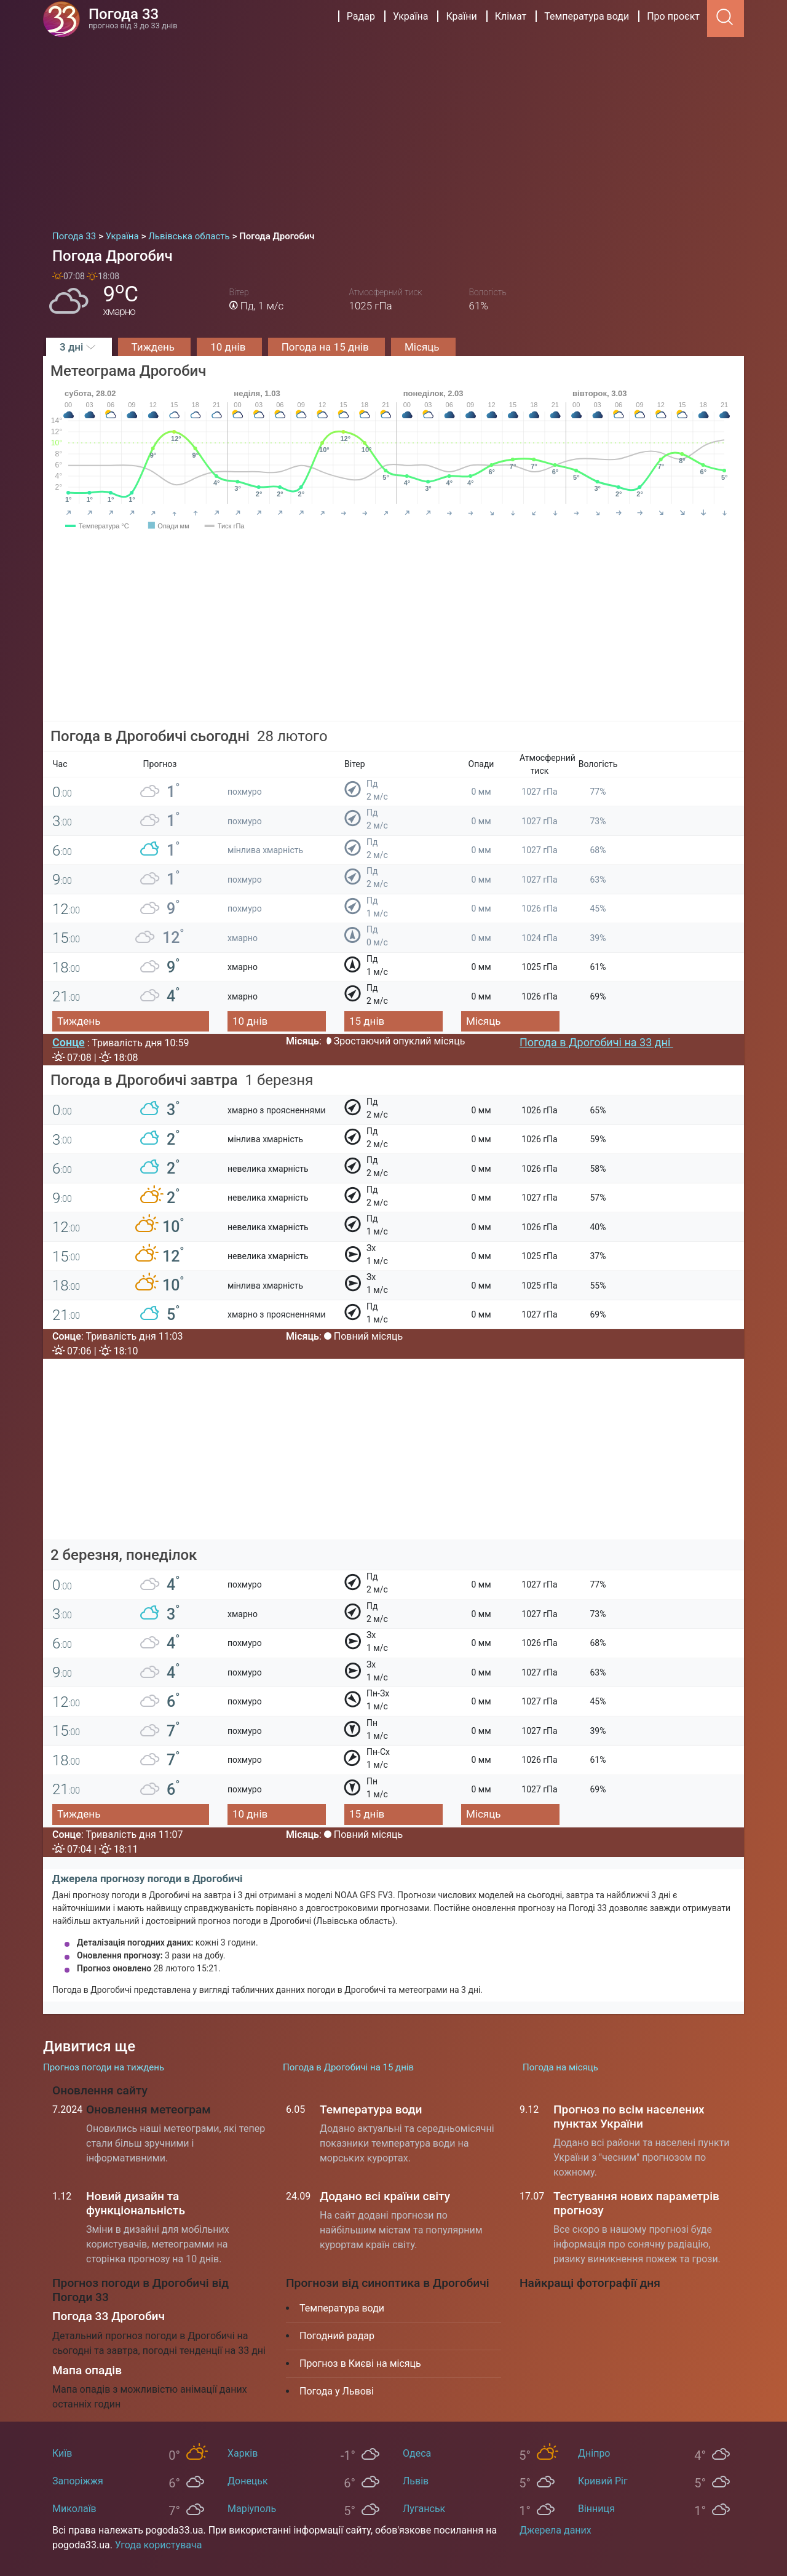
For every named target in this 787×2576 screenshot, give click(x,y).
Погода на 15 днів (326, 347)
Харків (242, 2453)
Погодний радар (336, 2336)
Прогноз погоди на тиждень (103, 2067)
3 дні (79, 347)
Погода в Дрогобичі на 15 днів (348, 2067)
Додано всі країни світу (385, 2196)
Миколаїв (74, 2508)
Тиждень (155, 347)
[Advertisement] (393, 129)
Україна (411, 16)
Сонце (68, 1042)
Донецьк (247, 2481)
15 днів (366, 1021)
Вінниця (596, 2508)
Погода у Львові (336, 2391)
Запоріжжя (77, 2481)
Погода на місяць (560, 2067)
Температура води (586, 16)
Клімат (511, 16)
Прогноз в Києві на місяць (360, 2363)
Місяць (423, 347)
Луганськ (424, 2508)
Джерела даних (555, 2530)
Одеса (417, 2453)
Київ (62, 2453)
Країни (461, 16)
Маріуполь (251, 2508)
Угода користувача (158, 2545)
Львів (416, 2481)
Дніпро (594, 2453)
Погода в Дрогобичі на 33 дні (596, 1042)
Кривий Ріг (603, 2481)
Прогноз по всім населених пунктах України (629, 2116)
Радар (361, 16)
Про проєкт (673, 16)
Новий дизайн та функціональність (135, 2203)
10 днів (229, 347)
